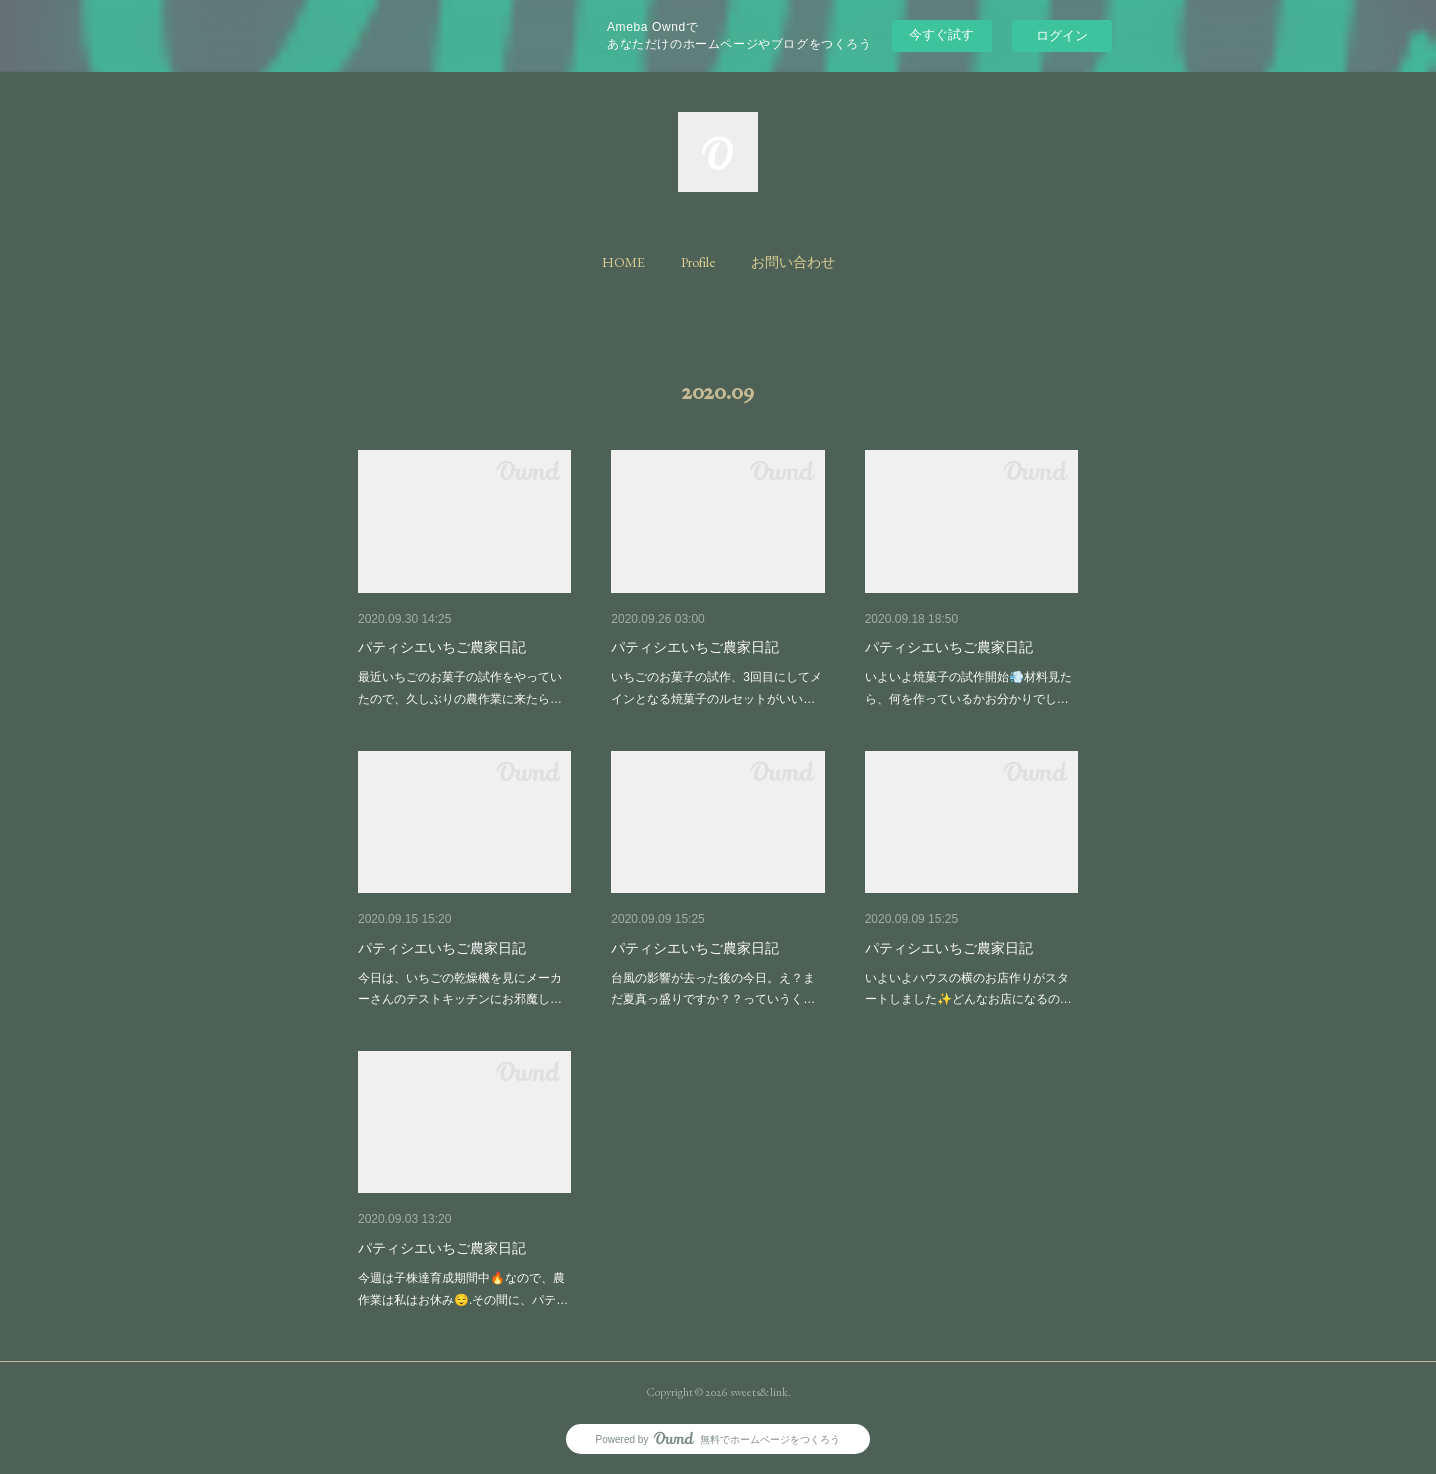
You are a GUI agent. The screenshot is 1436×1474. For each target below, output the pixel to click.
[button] (623, 262)
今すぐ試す (941, 34)
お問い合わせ (793, 262)
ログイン (1062, 35)
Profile (698, 262)
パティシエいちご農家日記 (442, 647)
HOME (623, 262)
